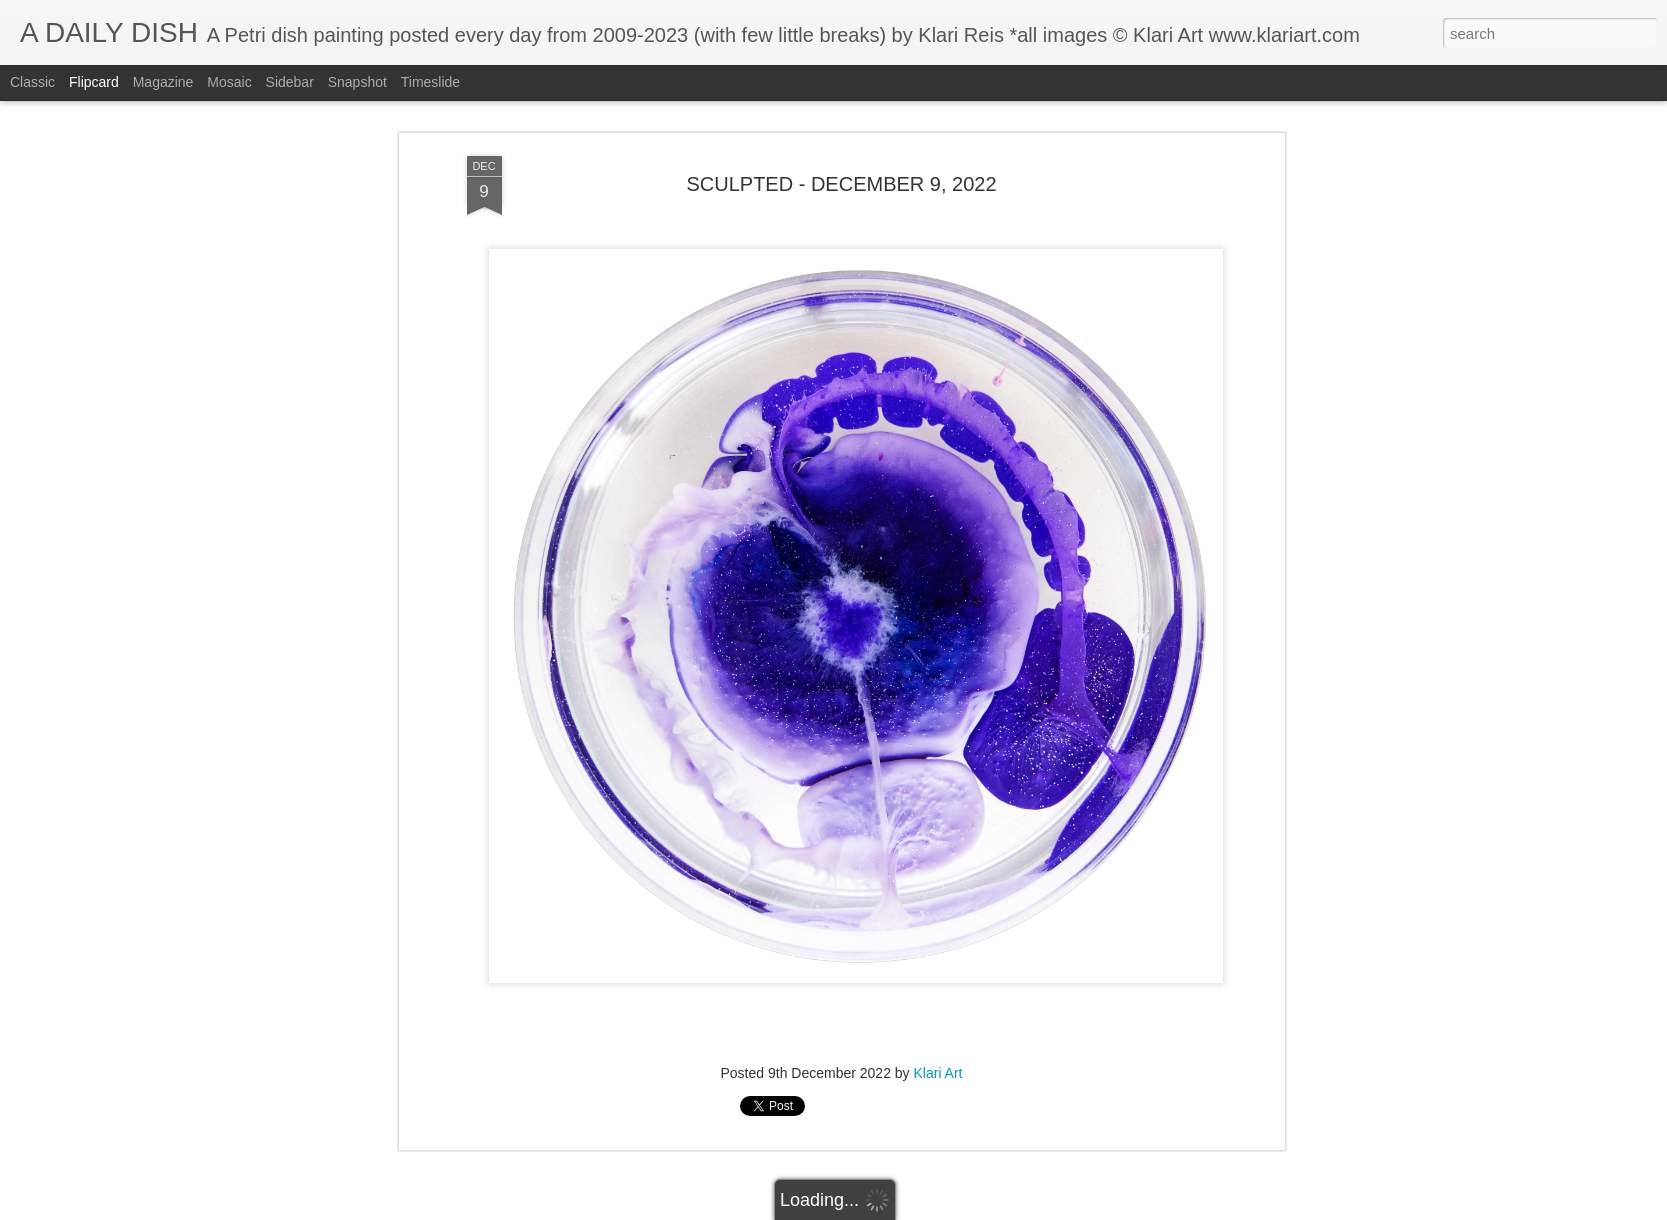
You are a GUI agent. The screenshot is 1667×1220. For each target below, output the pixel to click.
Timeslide (430, 82)
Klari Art (938, 1073)
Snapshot (357, 82)
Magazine (163, 82)
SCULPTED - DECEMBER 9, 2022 (841, 184)
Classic (32, 82)
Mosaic (229, 82)
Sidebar (290, 82)
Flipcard (94, 82)
